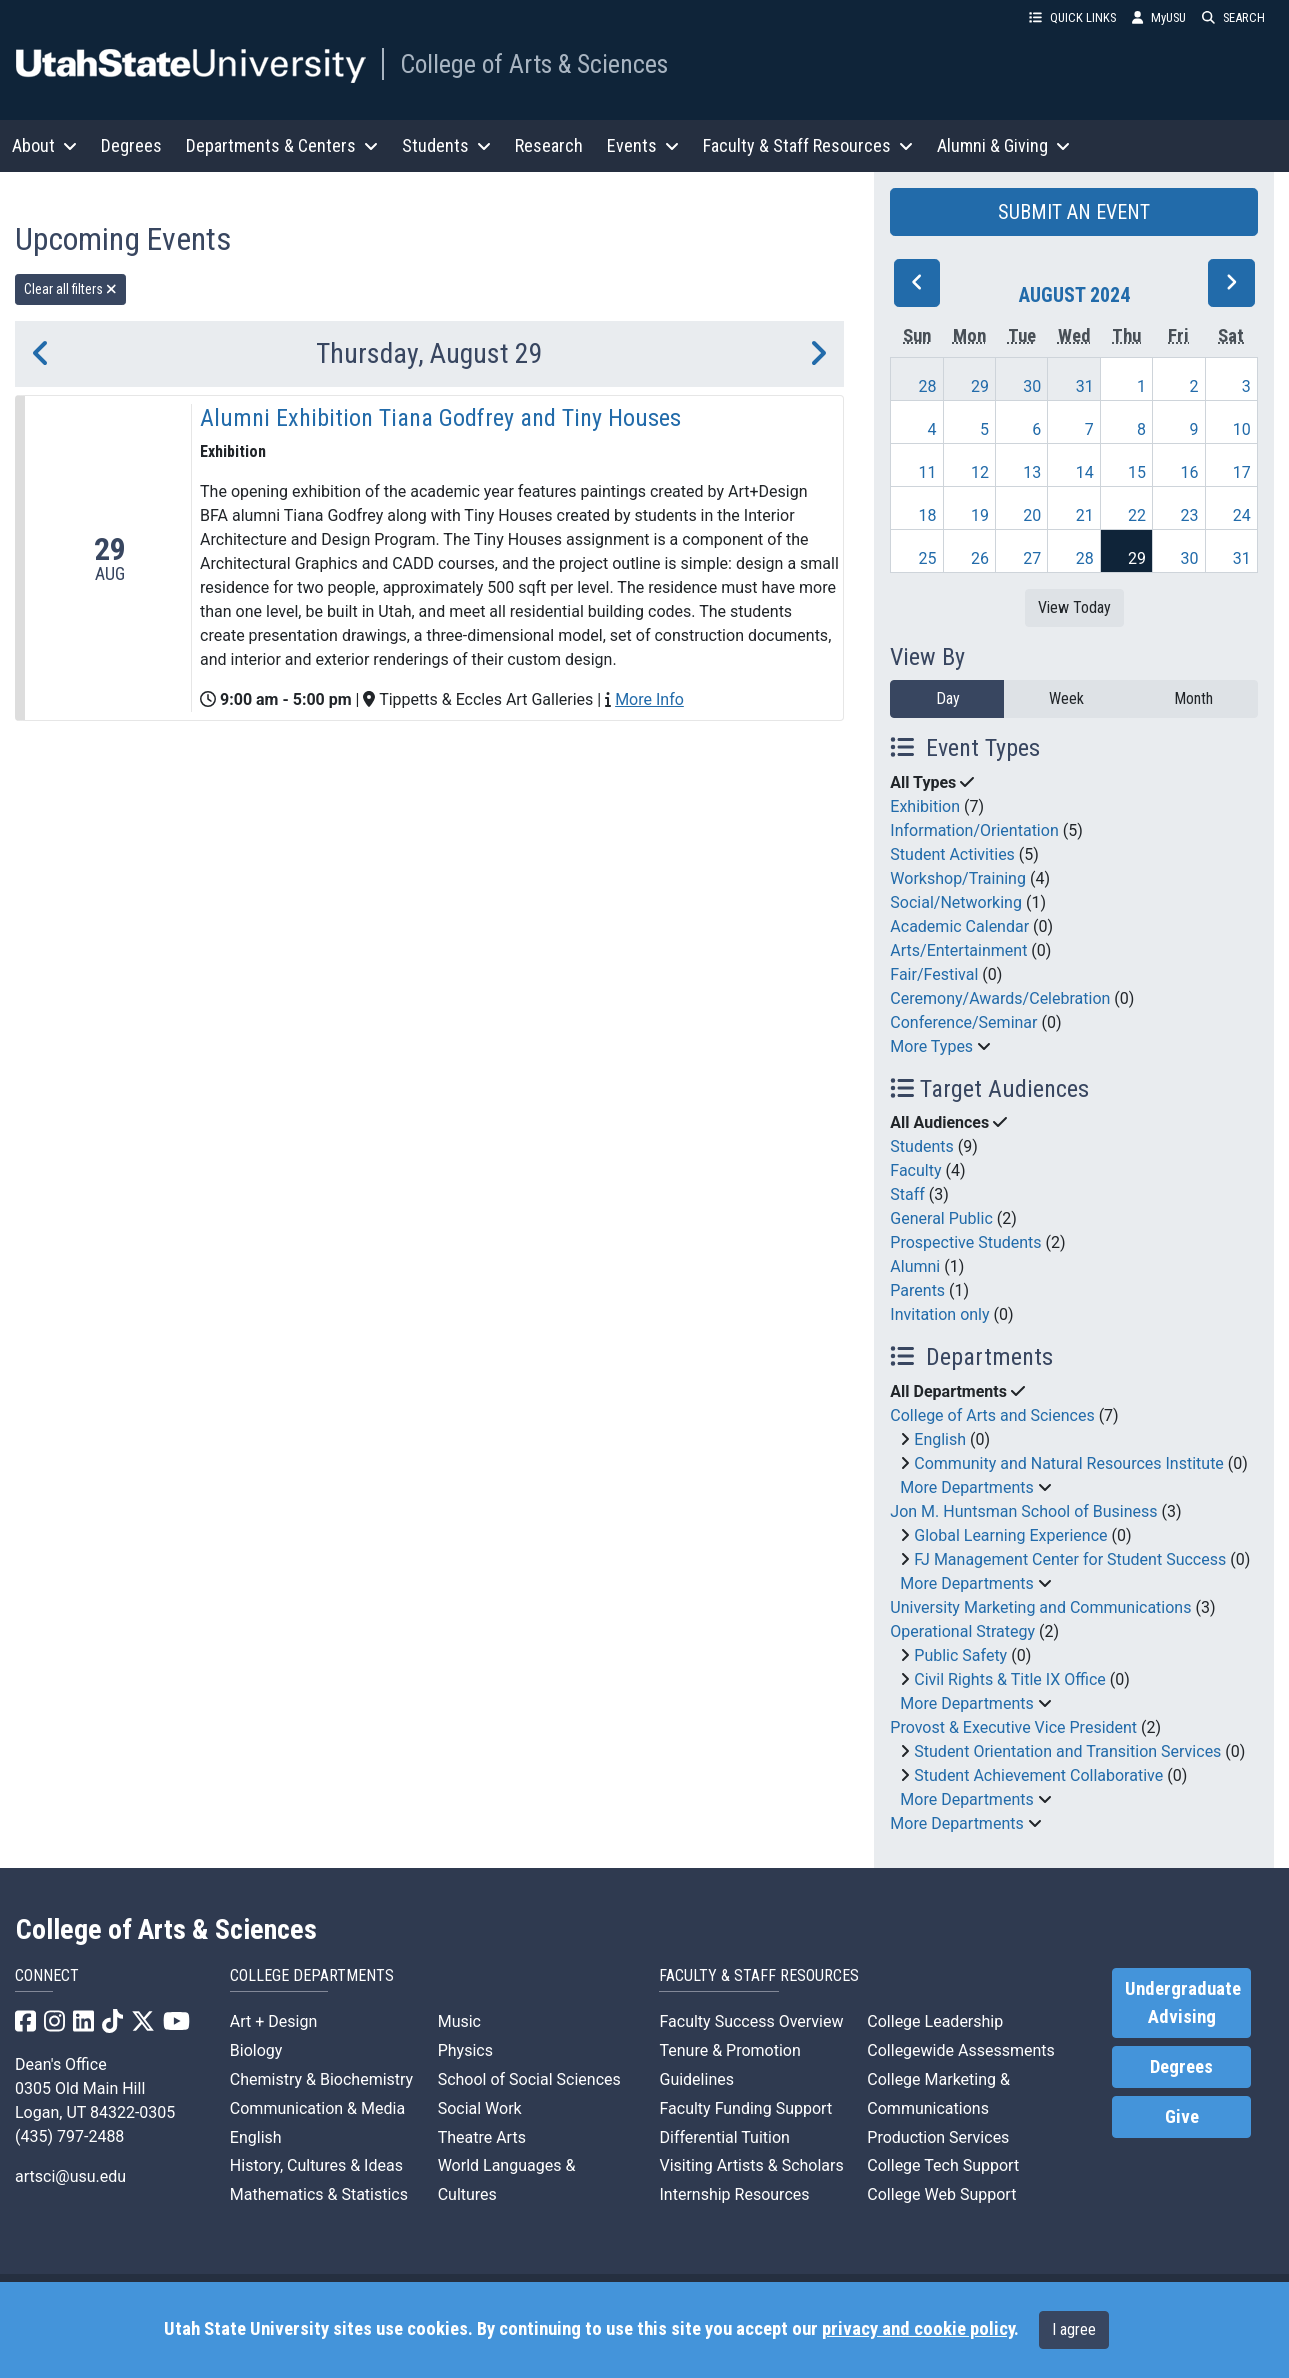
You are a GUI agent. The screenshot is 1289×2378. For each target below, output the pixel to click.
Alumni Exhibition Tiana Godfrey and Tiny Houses (440, 418)
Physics (465, 2050)
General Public (941, 1218)
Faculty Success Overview (751, 2021)
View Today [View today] (1074, 607)
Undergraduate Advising (1183, 2003)
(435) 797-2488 (69, 2136)
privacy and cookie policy (918, 2329)
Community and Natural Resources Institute (1069, 1463)
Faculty (915, 1170)
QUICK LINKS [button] (1072, 17)
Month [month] (1193, 698)
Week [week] (1066, 698)
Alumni (915, 1266)
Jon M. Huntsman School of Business (1023, 1511)
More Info (649, 699)
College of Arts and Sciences (992, 1415)
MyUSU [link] (1159, 17)
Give (1182, 2117)
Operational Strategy (962, 1631)
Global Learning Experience (1010, 1535)
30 (1032, 386)
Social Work (480, 2108)
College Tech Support (943, 2165)
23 (1189, 515)
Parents (917, 1290)
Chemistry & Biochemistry (321, 2079)
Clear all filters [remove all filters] (70, 289)
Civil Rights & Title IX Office (1009, 1679)
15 (1137, 472)
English (940, 1439)
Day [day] (948, 698)
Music (459, 2021)
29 (980, 386)
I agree (1074, 2329)
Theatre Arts (482, 2137)
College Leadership (935, 2021)
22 (1137, 515)
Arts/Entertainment (958, 950)
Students (921, 1146)
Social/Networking (956, 902)
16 (1189, 472)
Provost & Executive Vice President (1013, 1727)
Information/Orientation (974, 830)
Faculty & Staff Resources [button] (808, 145)
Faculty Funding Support (745, 2108)
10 (1242, 429)
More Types (931, 1046)
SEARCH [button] (1233, 17)
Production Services (938, 2137)
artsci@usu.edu (70, 2176)
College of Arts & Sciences (534, 64)
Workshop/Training (958, 878)
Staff (907, 1194)
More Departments (966, 1487)
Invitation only (939, 1314)
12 (980, 472)
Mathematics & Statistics (319, 2194)
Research (549, 145)
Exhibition (925, 806)
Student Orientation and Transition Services (1067, 1751)
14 (1085, 472)
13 (1032, 472)
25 (928, 558)
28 (928, 386)
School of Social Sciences (529, 2079)
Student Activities (952, 854)
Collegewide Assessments (960, 2050)
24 (1242, 515)
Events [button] (643, 145)
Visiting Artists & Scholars (751, 2165)
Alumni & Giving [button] (1003, 145)
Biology (256, 2050)
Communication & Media (317, 2108)
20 (1032, 515)
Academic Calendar (959, 926)
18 (928, 515)
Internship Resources (734, 2194)
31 (1085, 386)
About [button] (44, 145)
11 (928, 472)
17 (1242, 472)
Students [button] (446, 145)
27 (1032, 558)
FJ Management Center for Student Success (1070, 1559)
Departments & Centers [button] (282, 145)
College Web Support (941, 2194)
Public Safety (960, 1655)
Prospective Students (965, 1242)
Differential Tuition (724, 2137)
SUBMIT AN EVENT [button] (1074, 212)
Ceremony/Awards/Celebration (1000, 998)
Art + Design (273, 2021)
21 (1085, 515)
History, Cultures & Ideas (316, 2165)
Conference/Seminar (963, 1022)
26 (980, 558)
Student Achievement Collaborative (1038, 1775)
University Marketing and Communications (1040, 1607)
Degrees (131, 145)
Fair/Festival (934, 974)
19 (980, 515)
